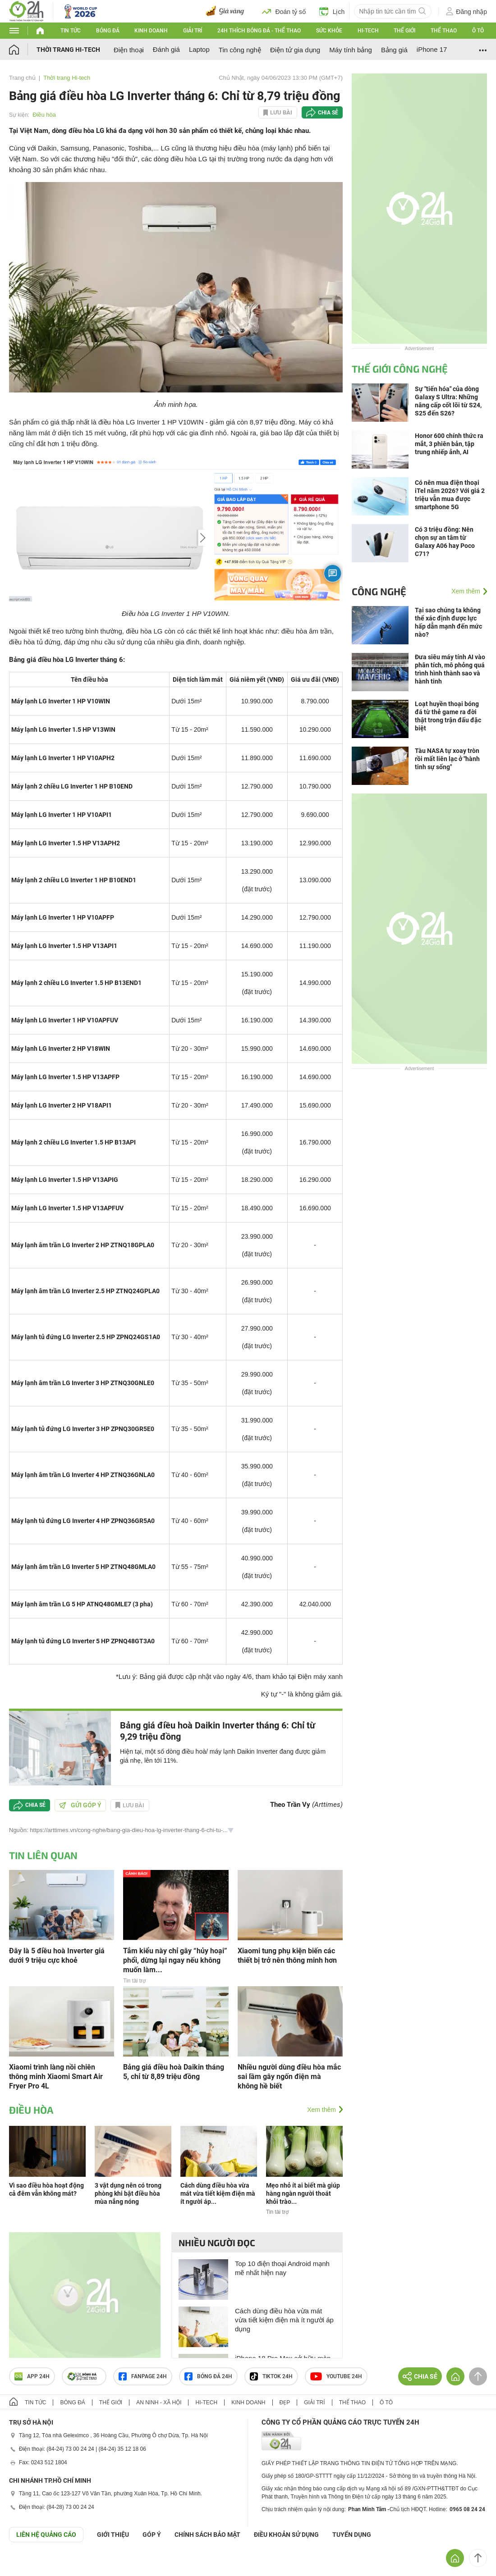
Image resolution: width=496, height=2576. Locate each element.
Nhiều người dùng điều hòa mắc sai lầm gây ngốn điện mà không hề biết (289, 2076)
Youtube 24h (336, 2376)
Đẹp (285, 2402)
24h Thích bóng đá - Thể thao (259, 30)
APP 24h (32, 2376)
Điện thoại (129, 50)
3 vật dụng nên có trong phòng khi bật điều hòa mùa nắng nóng (128, 2193)
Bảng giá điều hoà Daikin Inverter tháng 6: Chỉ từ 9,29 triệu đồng (217, 1731)
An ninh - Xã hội (158, 2402)
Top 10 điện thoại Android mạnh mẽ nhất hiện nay (282, 2268)
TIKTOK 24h (271, 2376)
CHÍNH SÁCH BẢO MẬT (207, 2534)
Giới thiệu (113, 2534)
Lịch (332, 11)
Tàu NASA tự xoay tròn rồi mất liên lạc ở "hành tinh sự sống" (447, 759)
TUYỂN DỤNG (351, 2534)
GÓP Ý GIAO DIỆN (26, 2564)
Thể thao (444, 30)
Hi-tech (368, 30)
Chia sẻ (328, 112)
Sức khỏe (329, 30)
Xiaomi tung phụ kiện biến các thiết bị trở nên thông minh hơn (287, 1956)
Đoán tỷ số (284, 11)
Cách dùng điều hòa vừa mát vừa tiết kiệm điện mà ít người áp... (217, 2193)
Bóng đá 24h (208, 2376)
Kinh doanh (151, 30)
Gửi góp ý (80, 1805)
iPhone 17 (432, 49)
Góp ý (151, 2534)
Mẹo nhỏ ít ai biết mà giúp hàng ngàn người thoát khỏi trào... (303, 2193)
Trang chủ (22, 77)
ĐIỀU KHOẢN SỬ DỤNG (286, 2534)
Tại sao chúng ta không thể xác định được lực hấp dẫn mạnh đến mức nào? (448, 622)
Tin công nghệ (240, 50)
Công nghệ (379, 591)
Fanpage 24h (143, 2376)
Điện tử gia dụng (295, 50)
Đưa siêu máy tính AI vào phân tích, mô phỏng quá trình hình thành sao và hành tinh (450, 669)
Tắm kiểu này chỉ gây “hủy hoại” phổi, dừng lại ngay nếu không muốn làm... (175, 1960)
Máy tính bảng (350, 50)
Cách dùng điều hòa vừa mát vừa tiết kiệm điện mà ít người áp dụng (284, 2320)
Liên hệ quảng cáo (46, 2534)
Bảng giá (394, 50)
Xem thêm (321, 2109)
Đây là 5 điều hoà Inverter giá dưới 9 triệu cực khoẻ (57, 1956)
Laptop (199, 49)
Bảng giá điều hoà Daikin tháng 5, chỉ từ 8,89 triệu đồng (173, 2072)
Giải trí (192, 30)
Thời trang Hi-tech (68, 49)
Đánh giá (166, 49)
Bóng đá (107, 30)
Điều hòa (44, 114)
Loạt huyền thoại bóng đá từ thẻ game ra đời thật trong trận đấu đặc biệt (448, 716)
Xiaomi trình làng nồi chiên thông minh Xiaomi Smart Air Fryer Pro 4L (56, 2076)
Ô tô (478, 30)
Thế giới (404, 30)
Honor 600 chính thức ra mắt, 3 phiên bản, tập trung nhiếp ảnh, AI (449, 444)
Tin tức (70, 30)
